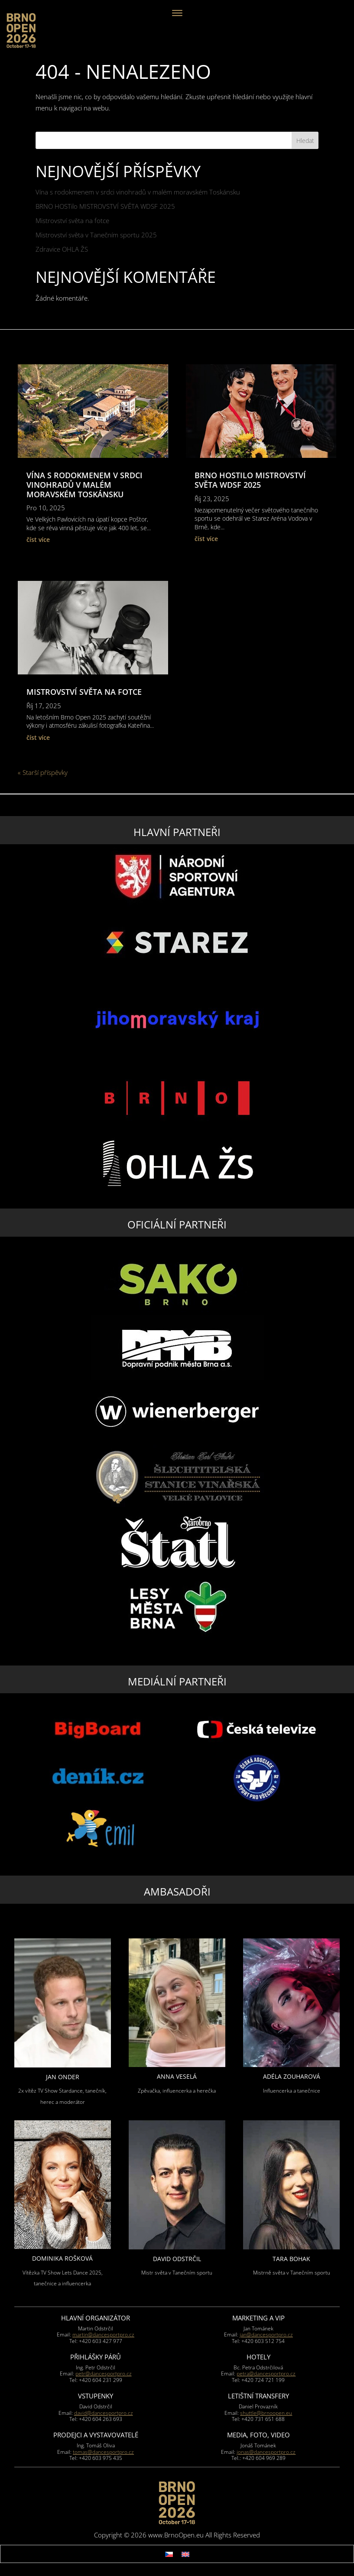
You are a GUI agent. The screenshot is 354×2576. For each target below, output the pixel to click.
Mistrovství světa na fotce (72, 220)
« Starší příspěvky (43, 772)
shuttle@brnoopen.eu (266, 2413)
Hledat (305, 140)
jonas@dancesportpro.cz (266, 2452)
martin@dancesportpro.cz (103, 2334)
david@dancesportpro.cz (103, 2413)
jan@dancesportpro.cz (266, 2334)
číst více (38, 539)
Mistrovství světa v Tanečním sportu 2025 (96, 234)
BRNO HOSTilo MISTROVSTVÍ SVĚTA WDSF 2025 (105, 206)
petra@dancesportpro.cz (266, 2373)
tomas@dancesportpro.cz (103, 2452)
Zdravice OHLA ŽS (62, 249)
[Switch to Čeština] (169, 2554)
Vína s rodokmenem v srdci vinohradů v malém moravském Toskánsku (138, 192)
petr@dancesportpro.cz (103, 2373)
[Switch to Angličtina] (185, 2554)
